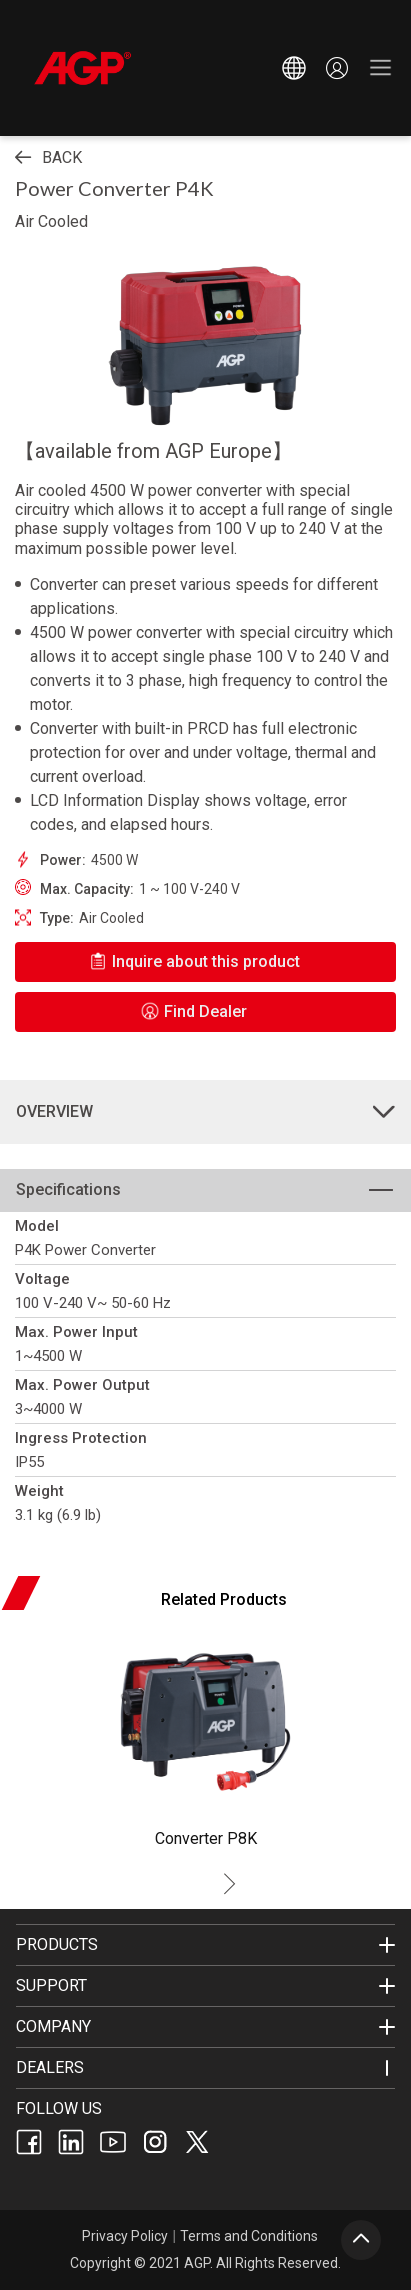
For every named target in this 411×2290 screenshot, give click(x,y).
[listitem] (206, 1840)
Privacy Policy (125, 2236)
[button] (294, 68)
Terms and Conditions (249, 2236)
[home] (138, 68)
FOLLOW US (59, 2108)
